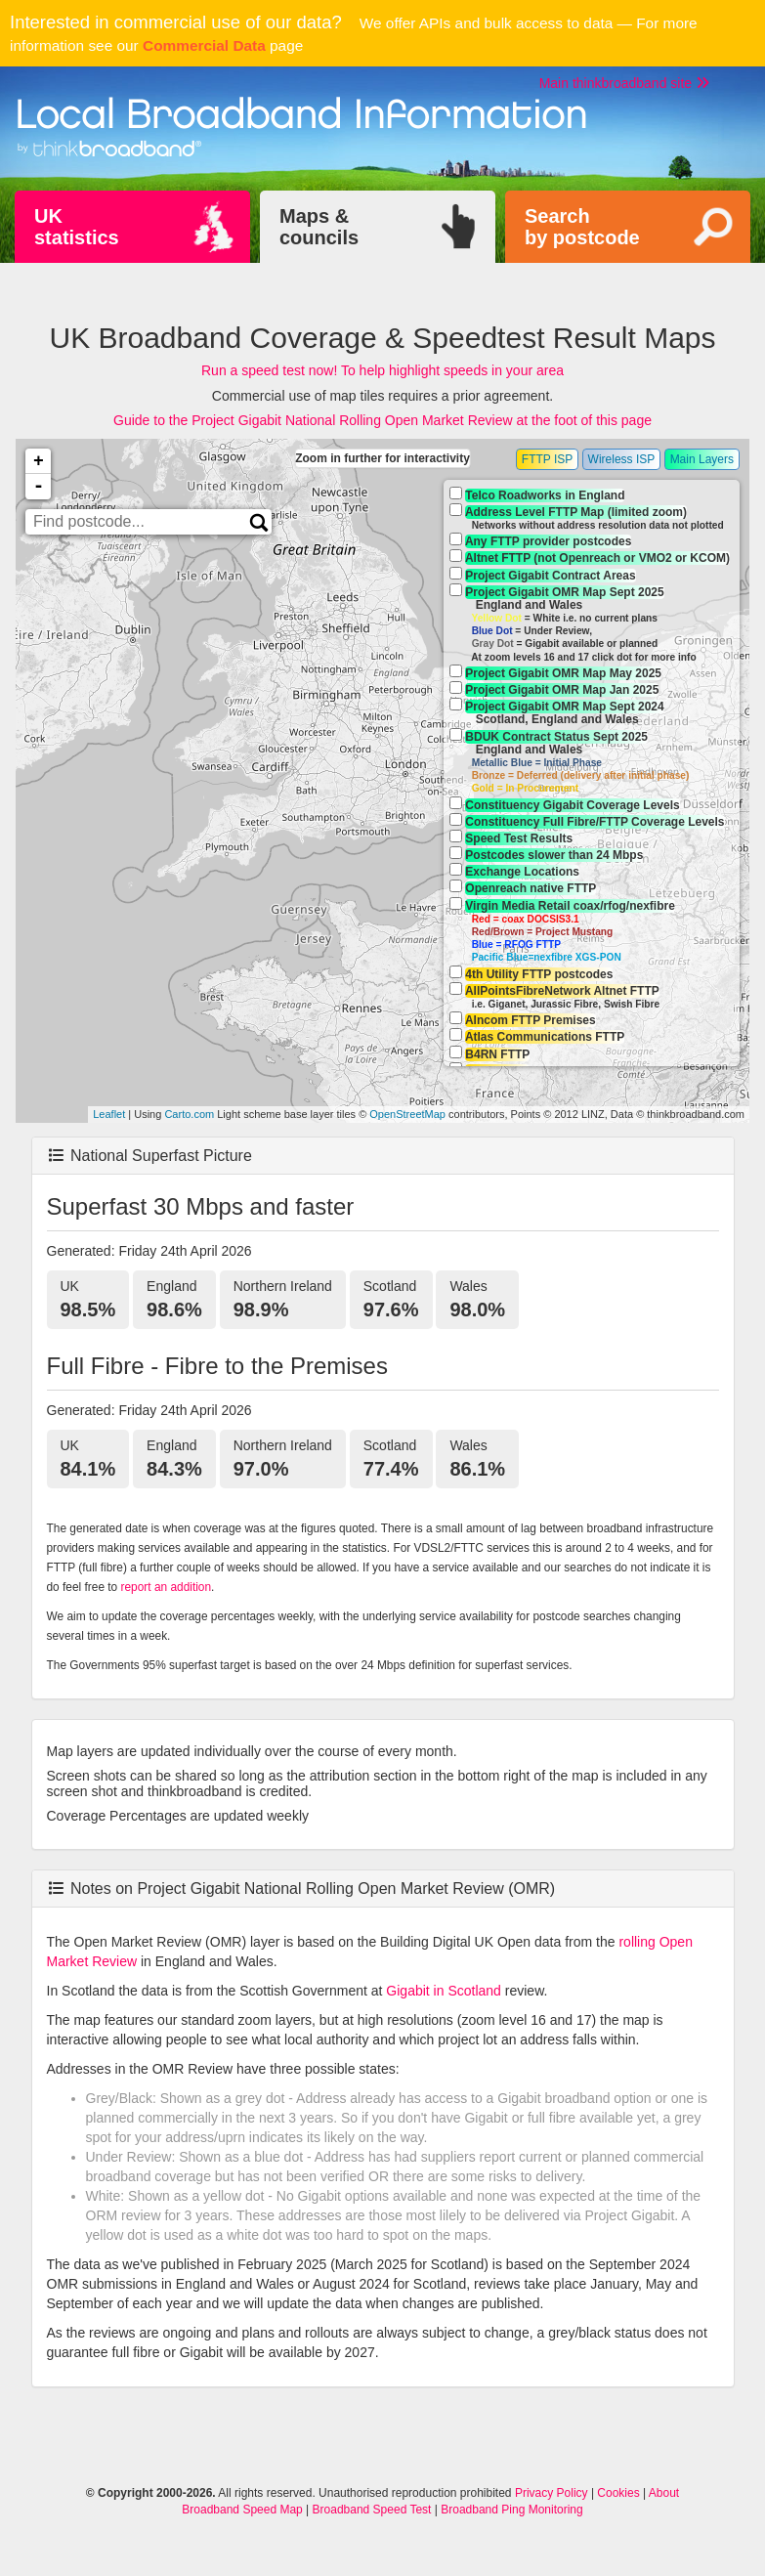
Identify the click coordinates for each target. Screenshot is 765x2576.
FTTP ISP (547, 459)
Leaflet (109, 1114)
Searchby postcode (582, 226)
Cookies (618, 2493)
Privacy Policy (551, 2493)
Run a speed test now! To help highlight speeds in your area (382, 370)
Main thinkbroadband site (624, 83)
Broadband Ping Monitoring (511, 2509)
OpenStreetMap (407, 1114)
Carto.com (189, 1114)
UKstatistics (76, 226)
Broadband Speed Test (372, 2509)
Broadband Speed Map (242, 2509)
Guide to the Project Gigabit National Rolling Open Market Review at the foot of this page (382, 420)
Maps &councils (319, 226)
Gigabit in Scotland (443, 1990)
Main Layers (702, 459)
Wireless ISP (622, 459)
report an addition (166, 1587)
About (664, 2493)
